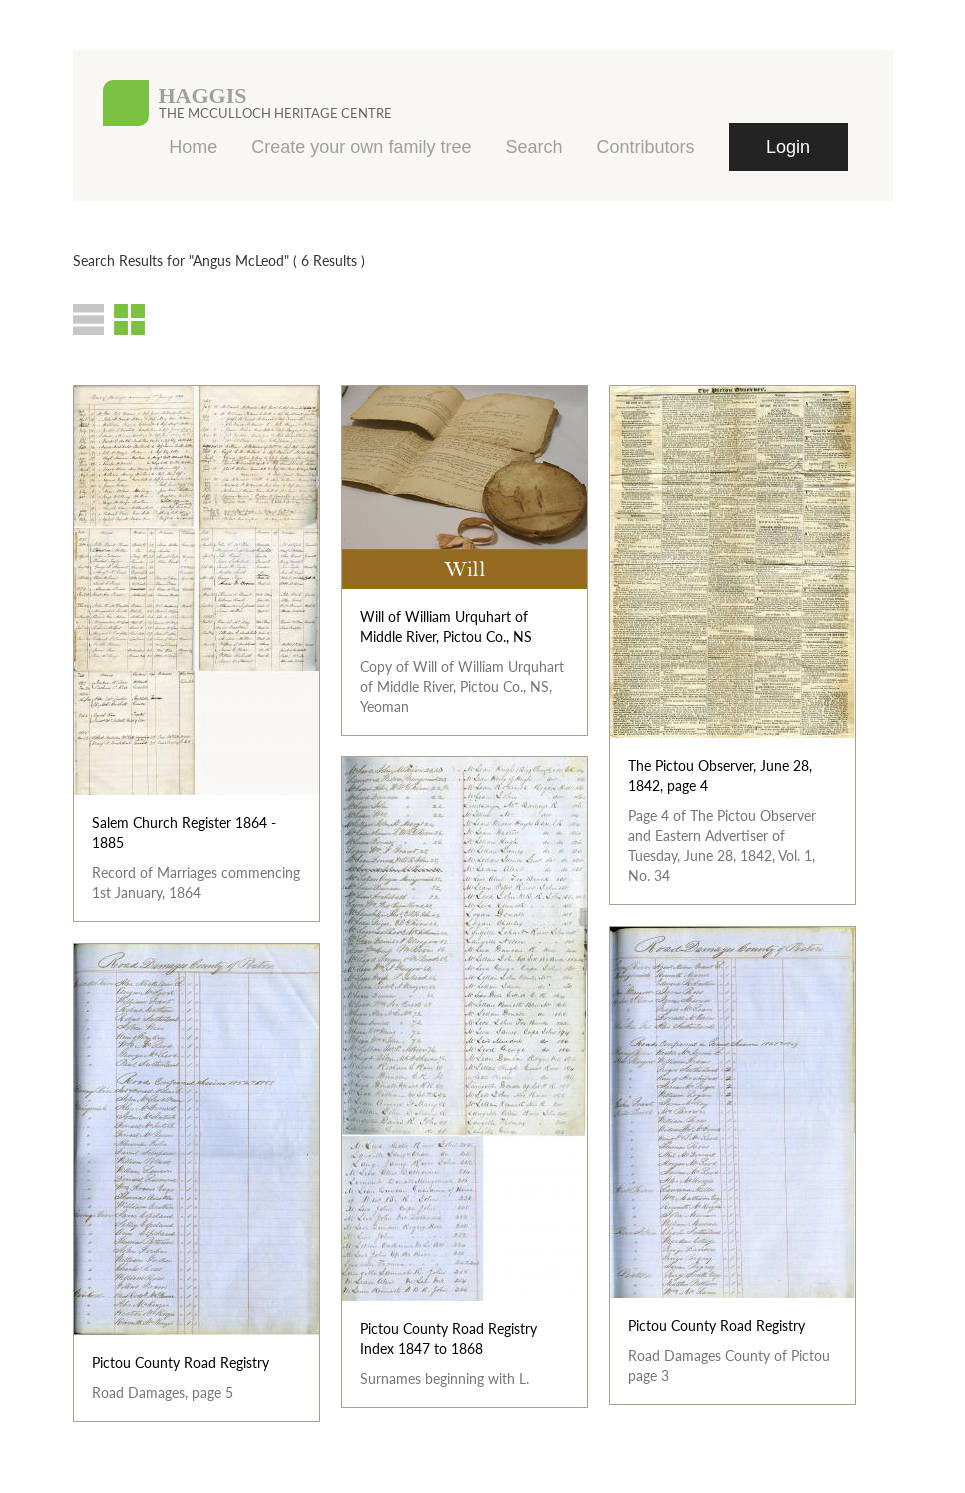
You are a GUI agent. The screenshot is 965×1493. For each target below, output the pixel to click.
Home (193, 147)
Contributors (645, 147)
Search (533, 147)
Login (788, 147)
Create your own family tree (361, 147)
